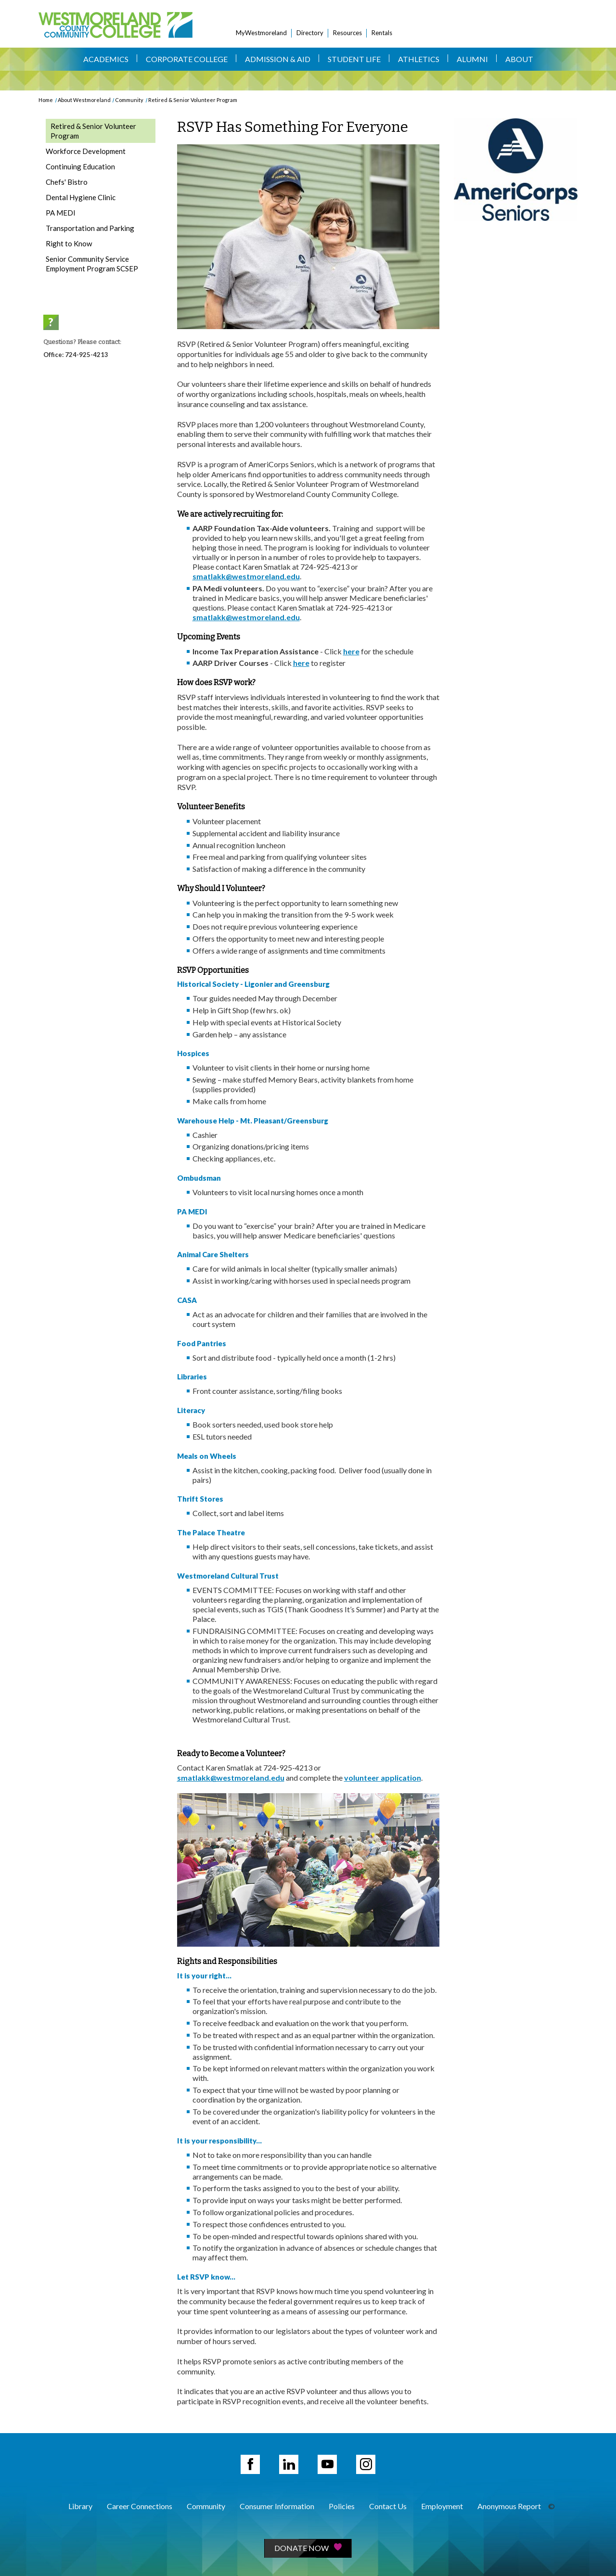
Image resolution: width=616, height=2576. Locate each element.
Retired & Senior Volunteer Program (192, 100)
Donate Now (308, 2547)
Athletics (418, 59)
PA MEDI (61, 212)
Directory (309, 33)
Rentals (382, 33)
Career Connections (139, 2506)
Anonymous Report (509, 2506)
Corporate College (187, 59)
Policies (342, 2506)
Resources (347, 33)
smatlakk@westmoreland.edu (246, 576)
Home (45, 100)
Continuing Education (80, 166)
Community (129, 100)
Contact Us (388, 2506)
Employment (442, 2506)
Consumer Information (277, 2506)
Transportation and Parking (90, 228)
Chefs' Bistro (67, 182)
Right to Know (69, 243)
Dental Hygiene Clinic (81, 197)
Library (80, 2506)
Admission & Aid (277, 59)
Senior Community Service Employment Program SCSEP (92, 264)
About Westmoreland (84, 100)
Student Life (354, 59)
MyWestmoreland (261, 33)
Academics (105, 59)
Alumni (472, 59)
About (519, 59)
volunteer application (382, 1777)
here (351, 651)
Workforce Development (86, 151)
